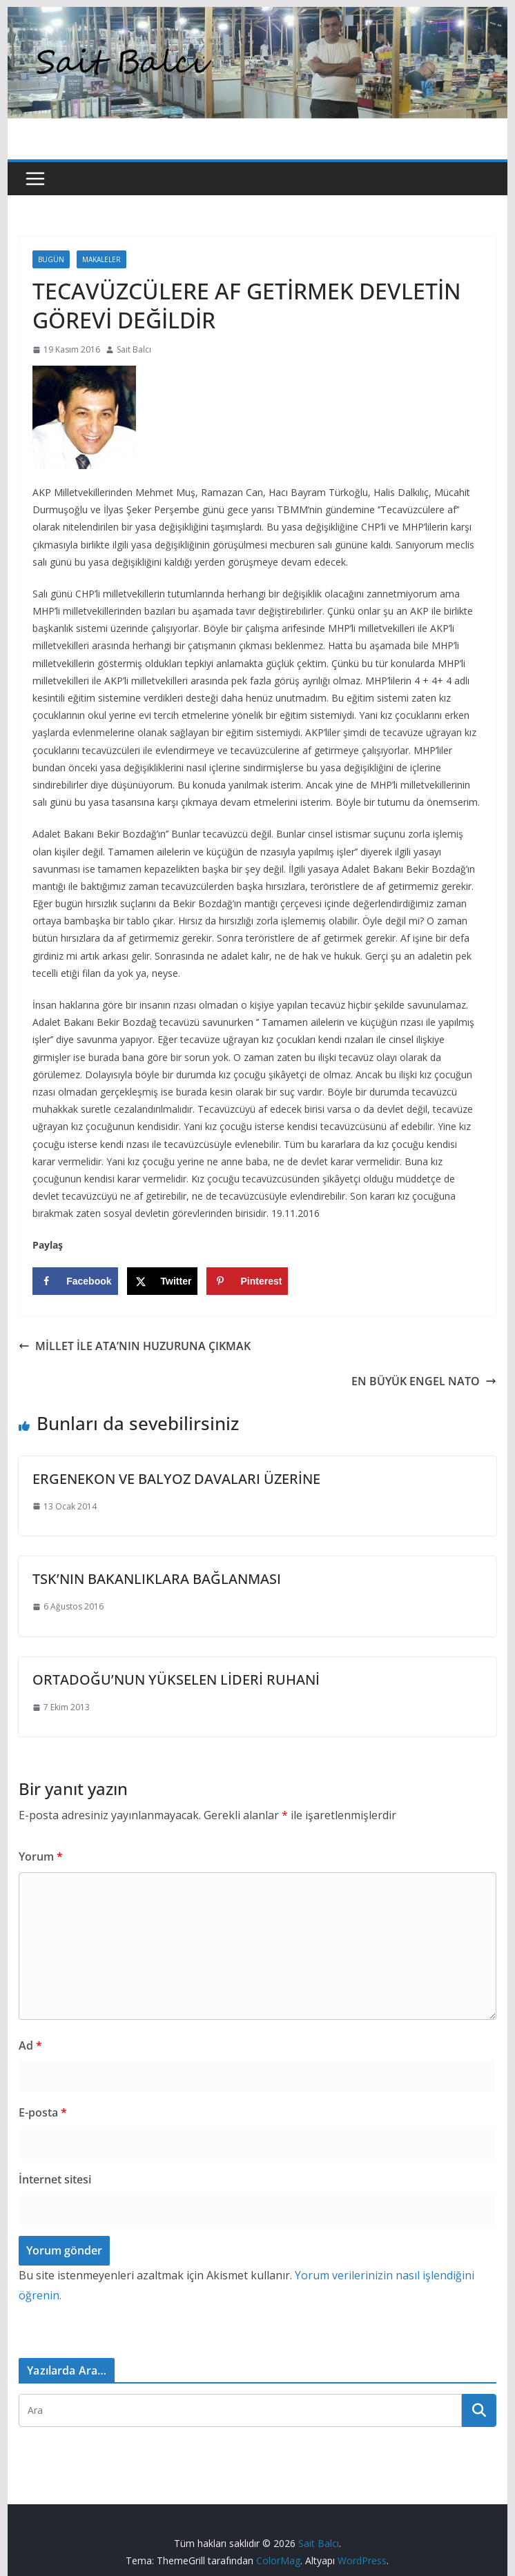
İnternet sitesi (55, 2179)
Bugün (51, 259)
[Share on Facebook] (74, 1281)
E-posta (43, 2112)
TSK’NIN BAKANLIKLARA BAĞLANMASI (156, 1578)
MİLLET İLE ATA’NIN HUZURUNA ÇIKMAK (135, 1346)
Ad (30, 2045)
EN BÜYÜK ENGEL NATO (423, 1381)
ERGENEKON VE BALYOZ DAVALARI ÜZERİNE (176, 1478)
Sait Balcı (134, 349)
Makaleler (101, 259)
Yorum (41, 1856)
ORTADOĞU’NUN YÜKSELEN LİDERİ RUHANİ (176, 1679)
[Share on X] (162, 1281)
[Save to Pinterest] (247, 1281)
